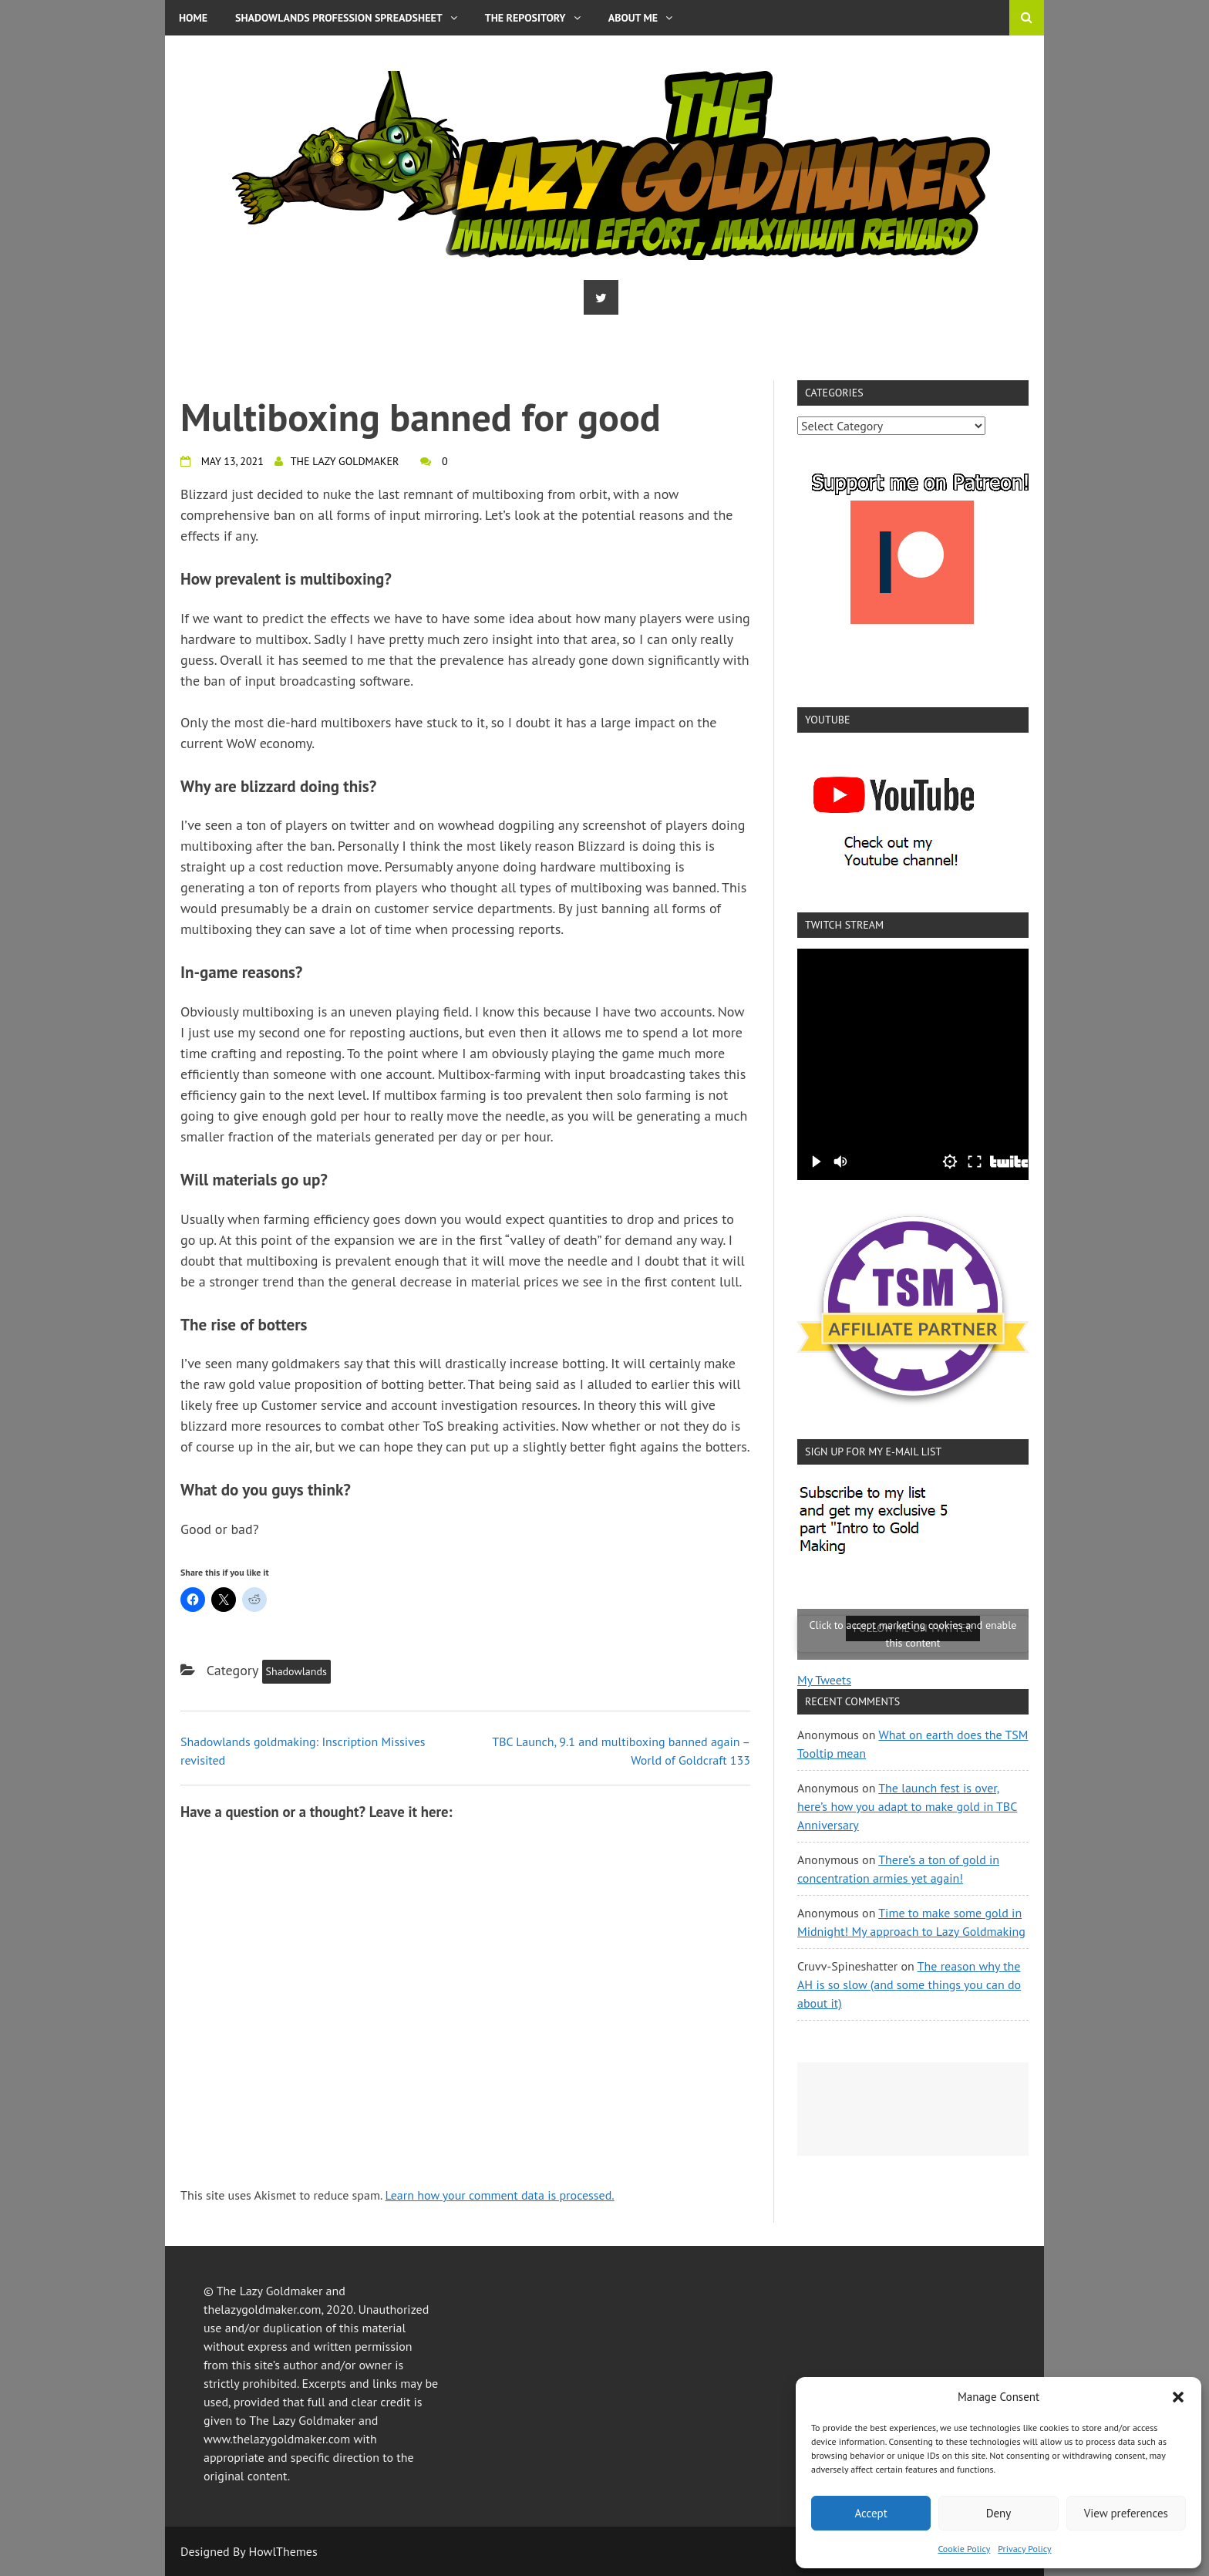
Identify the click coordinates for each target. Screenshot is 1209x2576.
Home (193, 18)
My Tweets (824, 1680)
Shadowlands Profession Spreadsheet (346, 18)
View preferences (1126, 2513)
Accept (871, 2513)
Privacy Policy (1024, 2548)
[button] (1178, 2397)
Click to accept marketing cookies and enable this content (913, 1634)
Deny (999, 2513)
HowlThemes (282, 2551)
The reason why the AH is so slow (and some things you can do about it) (909, 1984)
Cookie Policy (964, 2548)
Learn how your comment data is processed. (499, 2195)
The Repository (533, 18)
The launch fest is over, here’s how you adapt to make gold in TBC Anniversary (907, 1806)
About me (640, 18)
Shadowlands (296, 1671)
